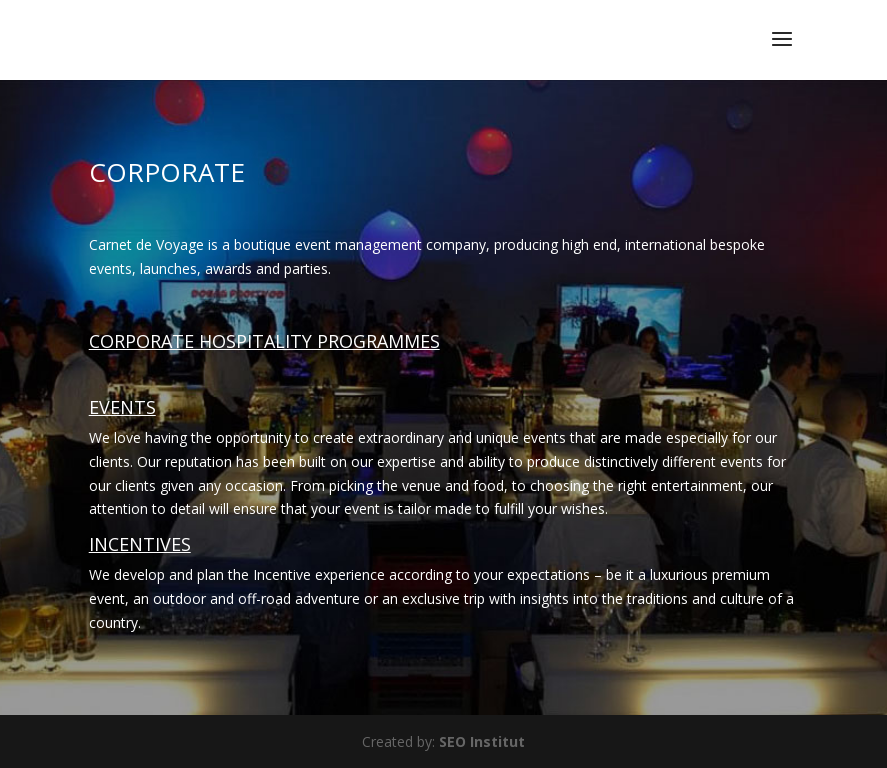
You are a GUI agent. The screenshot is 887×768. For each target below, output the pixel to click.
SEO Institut (482, 741)
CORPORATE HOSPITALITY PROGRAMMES (264, 341)
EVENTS (122, 407)
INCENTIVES (140, 544)
